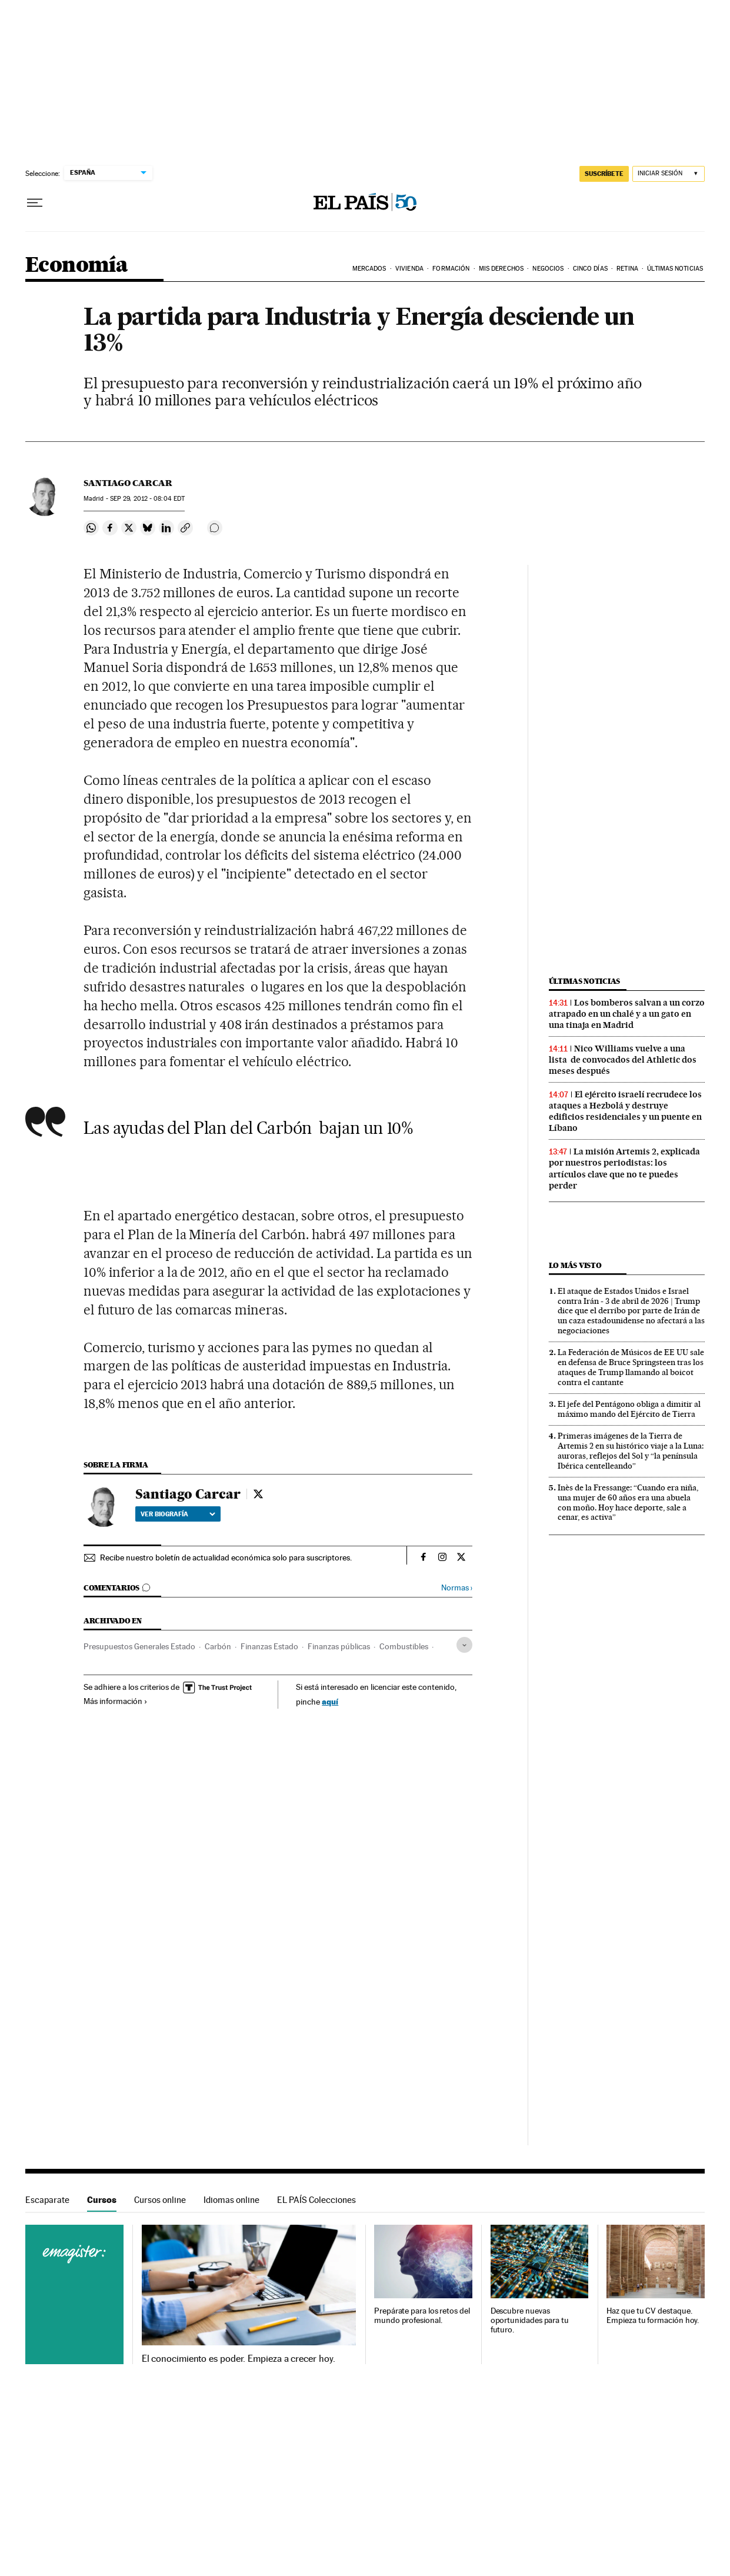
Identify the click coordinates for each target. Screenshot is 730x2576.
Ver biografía (178, 1514)
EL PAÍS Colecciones (316, 2200)
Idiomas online (231, 2200)
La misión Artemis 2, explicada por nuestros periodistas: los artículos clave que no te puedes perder (624, 1168)
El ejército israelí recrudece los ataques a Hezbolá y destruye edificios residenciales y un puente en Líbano (625, 1111)
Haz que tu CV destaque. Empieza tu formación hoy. (652, 2316)
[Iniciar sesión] (668, 174)
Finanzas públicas (339, 1646)
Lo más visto (575, 1265)
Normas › (456, 1587)
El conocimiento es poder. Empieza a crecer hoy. (238, 2359)
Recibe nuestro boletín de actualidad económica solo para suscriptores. (226, 1557)
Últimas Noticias (675, 268)
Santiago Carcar (128, 483)
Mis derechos (501, 268)
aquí (330, 1701)
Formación (450, 268)
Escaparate (47, 2200)
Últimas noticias (585, 981)
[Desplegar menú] (34, 203)
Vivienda (409, 268)
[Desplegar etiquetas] (464, 1645)
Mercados (369, 268)
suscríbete (604, 173)
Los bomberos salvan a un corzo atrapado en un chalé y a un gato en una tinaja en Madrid (627, 1013)
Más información (116, 1701)
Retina (627, 268)
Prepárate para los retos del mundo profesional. (422, 2316)
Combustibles (403, 1646)
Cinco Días (590, 268)
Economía (76, 265)
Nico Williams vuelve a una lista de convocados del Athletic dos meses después (622, 1059)
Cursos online (160, 2200)
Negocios (548, 268)
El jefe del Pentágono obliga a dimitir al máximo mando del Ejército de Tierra (629, 1409)
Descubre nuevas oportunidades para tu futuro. (530, 2320)
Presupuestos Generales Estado (139, 1646)
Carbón (218, 1646)
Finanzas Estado (269, 1646)
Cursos (101, 2200)
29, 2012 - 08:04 (147, 498)
